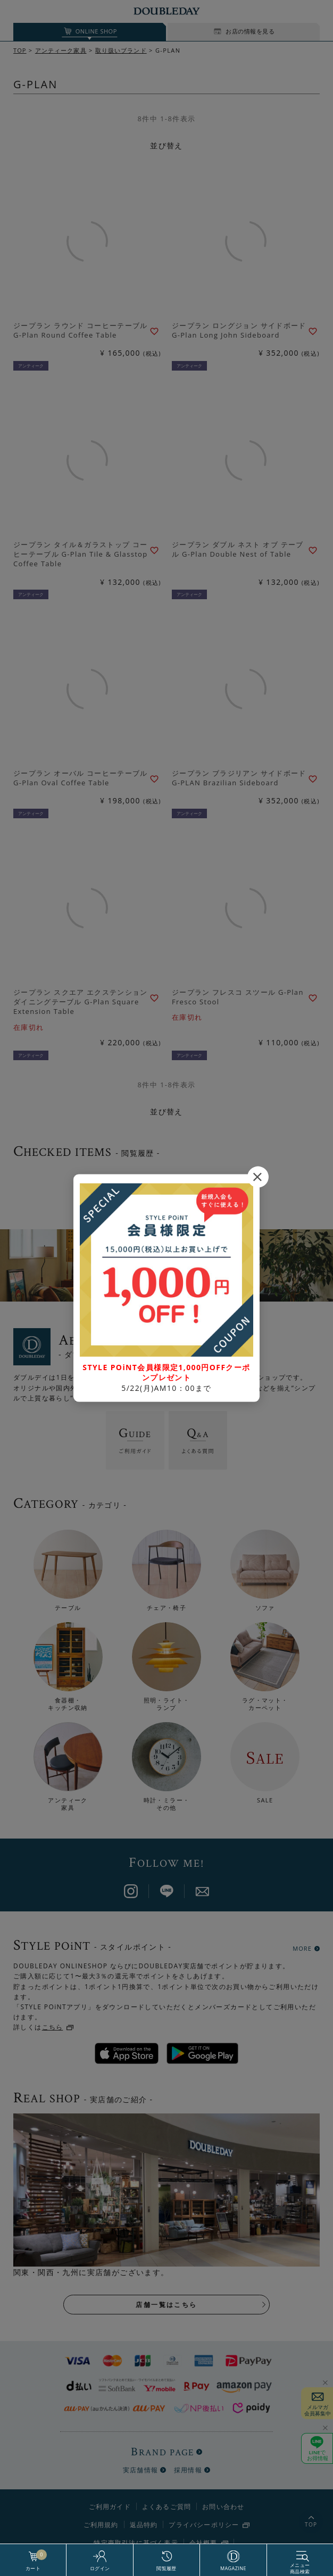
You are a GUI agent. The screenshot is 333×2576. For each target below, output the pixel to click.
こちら (52, 2027)
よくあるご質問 (166, 2506)
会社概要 (203, 2543)
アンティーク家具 (61, 50)
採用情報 (188, 2469)
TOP (20, 50)
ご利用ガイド (110, 2506)
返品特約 (144, 2524)
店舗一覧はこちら (166, 2304)
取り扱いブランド (121, 50)
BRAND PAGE (162, 2452)
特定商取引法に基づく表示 (136, 2542)
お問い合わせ (223, 2506)
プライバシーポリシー (204, 2525)
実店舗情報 (140, 2469)
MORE (302, 1947)
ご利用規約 (101, 2524)
